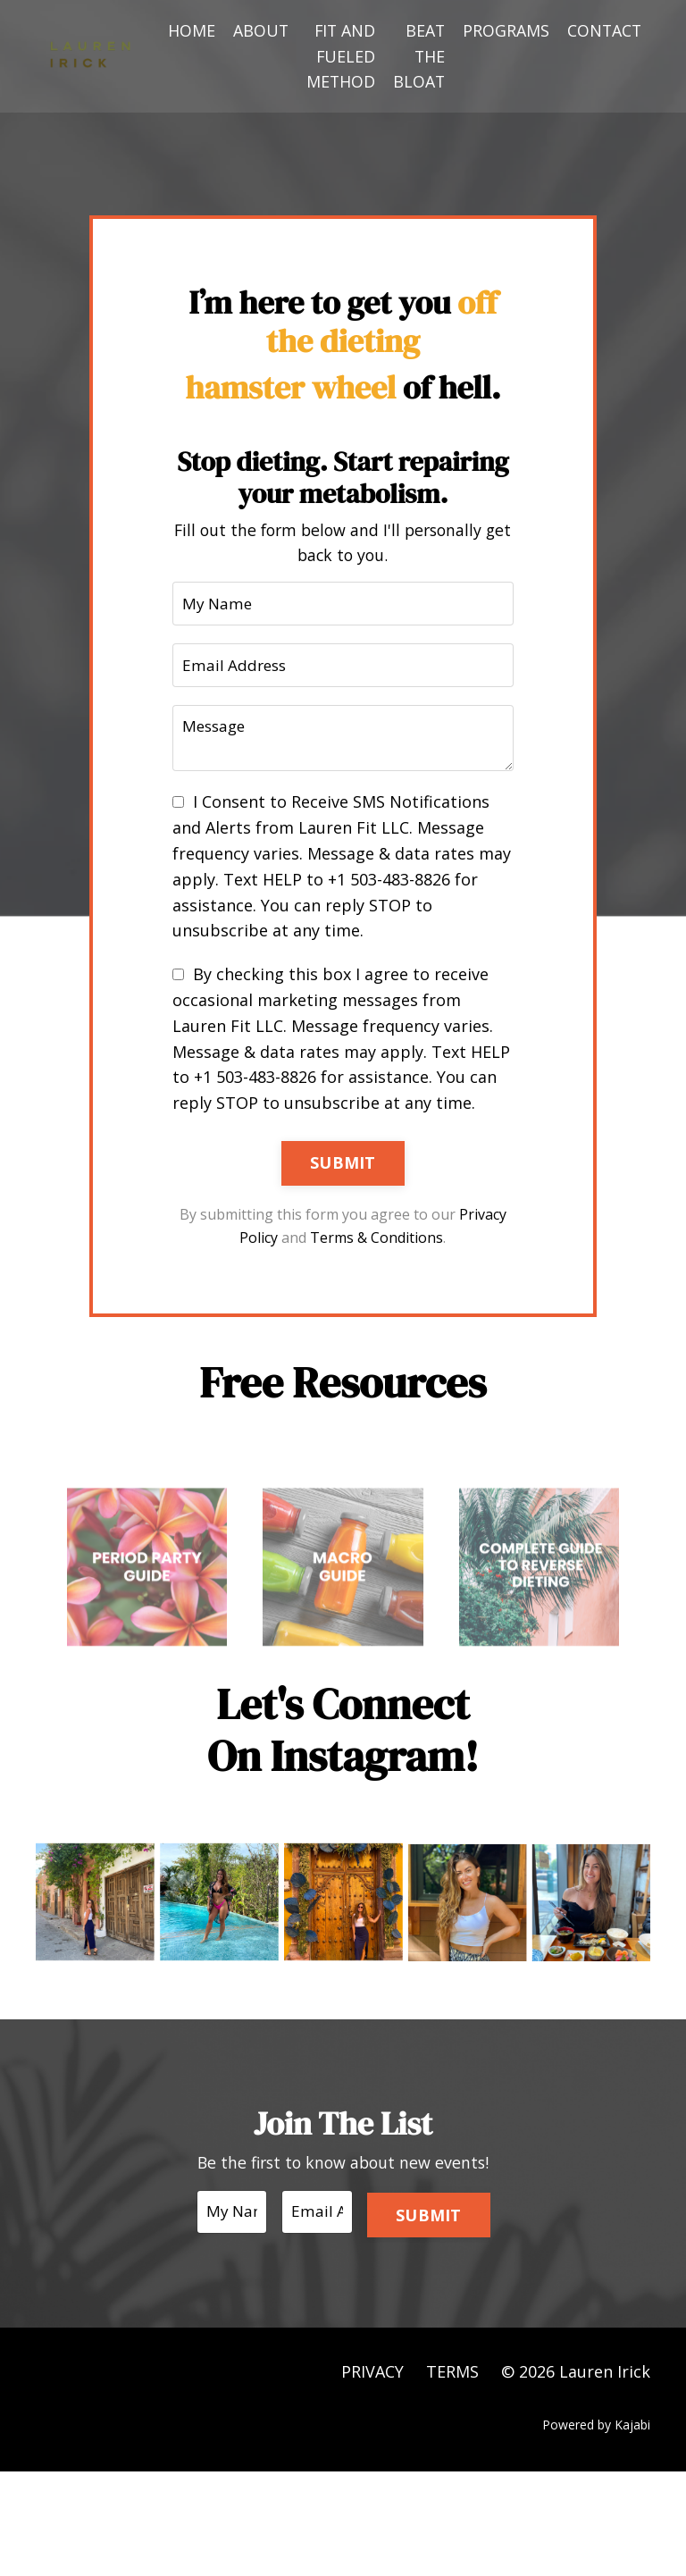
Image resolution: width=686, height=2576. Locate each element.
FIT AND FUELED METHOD (337, 56)
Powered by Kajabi (596, 2529)
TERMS (452, 2476)
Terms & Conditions (402, 1308)
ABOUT (257, 30)
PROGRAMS (504, 30)
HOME (187, 30)
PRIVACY (372, 2476)
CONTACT (603, 30)
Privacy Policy (259, 1308)
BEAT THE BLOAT (416, 56)
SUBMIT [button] (343, 1233)
